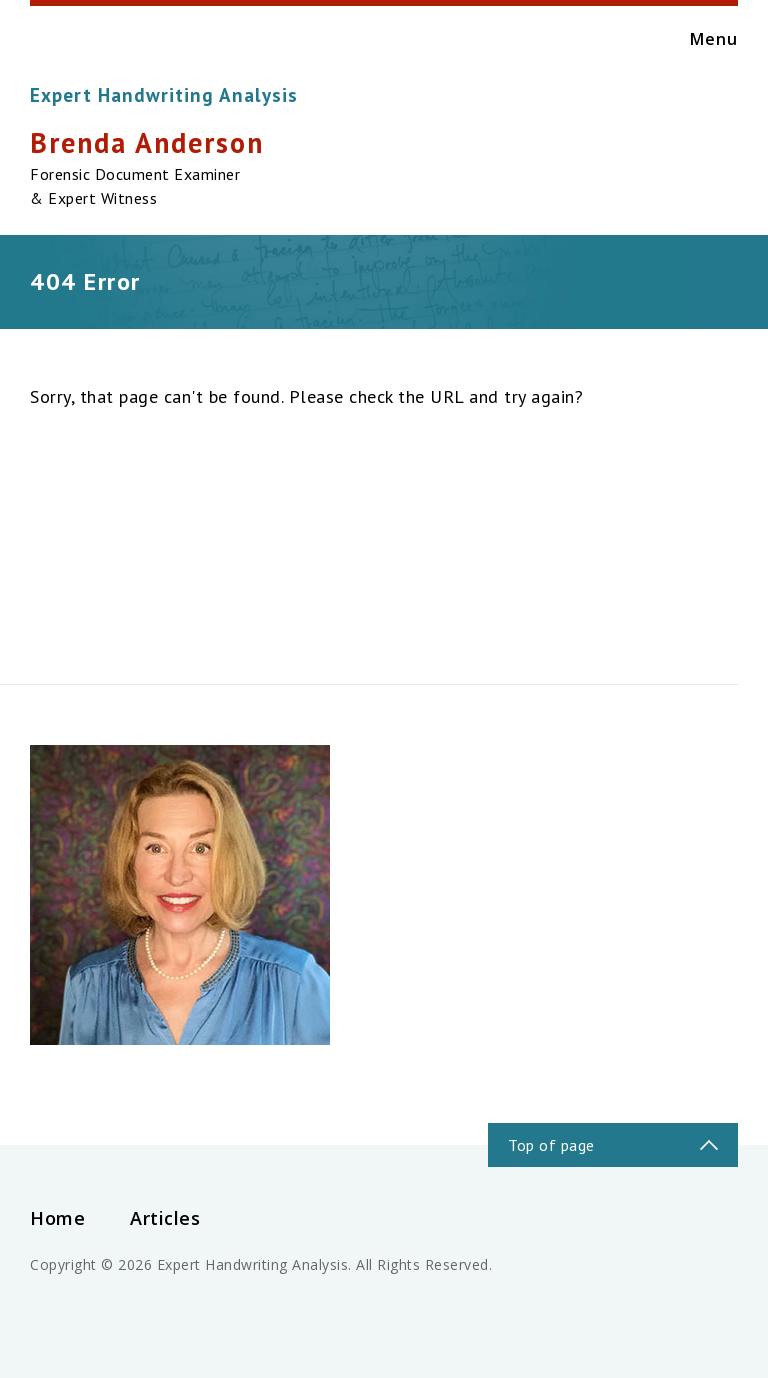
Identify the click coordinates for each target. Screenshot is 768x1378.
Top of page (551, 1145)
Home (57, 1218)
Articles (165, 1218)
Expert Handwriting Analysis (164, 95)
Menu (692, 39)
